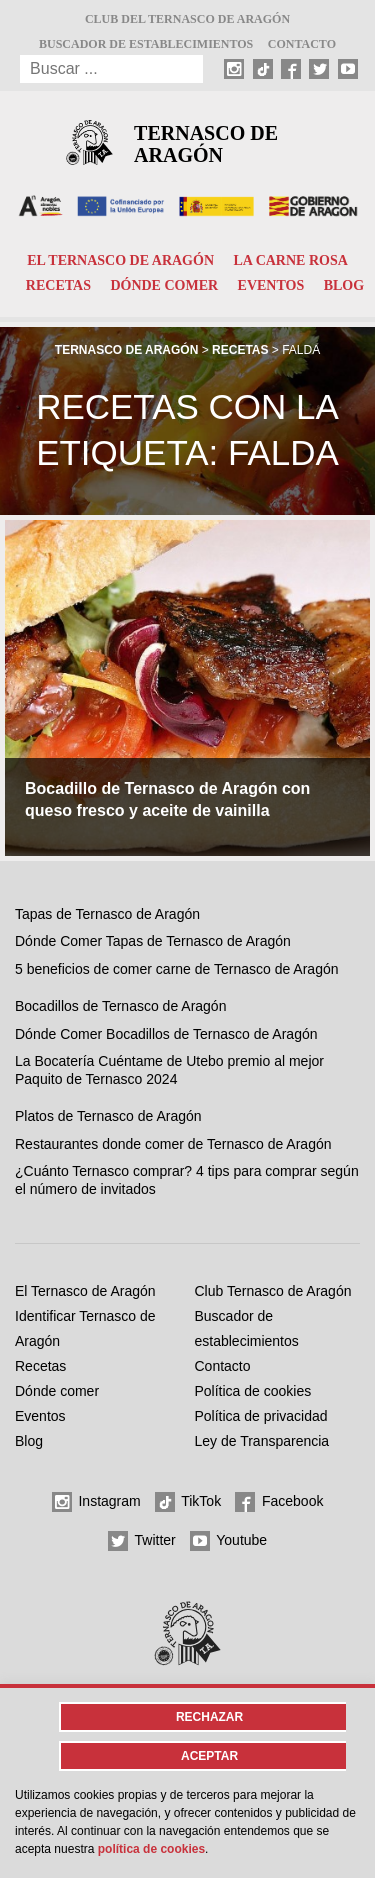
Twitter (142, 1541)
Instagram (96, 1502)
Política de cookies (253, 1391)
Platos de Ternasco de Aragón (108, 1116)
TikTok (188, 1502)
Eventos (271, 285)
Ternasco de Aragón (206, 144)
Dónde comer (164, 285)
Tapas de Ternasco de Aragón (107, 914)
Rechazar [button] (209, 1717)
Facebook (279, 1502)
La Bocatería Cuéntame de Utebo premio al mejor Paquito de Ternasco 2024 (169, 1070)
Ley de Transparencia (262, 1441)
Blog (344, 285)
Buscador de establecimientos (146, 44)
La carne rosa (290, 260)
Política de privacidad (261, 1416)
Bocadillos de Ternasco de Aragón (120, 1006)
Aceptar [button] (209, 1756)
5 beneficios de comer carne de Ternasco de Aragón (177, 969)
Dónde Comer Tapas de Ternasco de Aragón (153, 941)
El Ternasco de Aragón (120, 260)
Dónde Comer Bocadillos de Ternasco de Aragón (166, 1034)
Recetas (58, 285)
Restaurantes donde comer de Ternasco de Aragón (173, 1144)
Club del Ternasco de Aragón (187, 19)
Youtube (229, 1541)
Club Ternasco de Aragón (273, 1291)
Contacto (302, 44)
